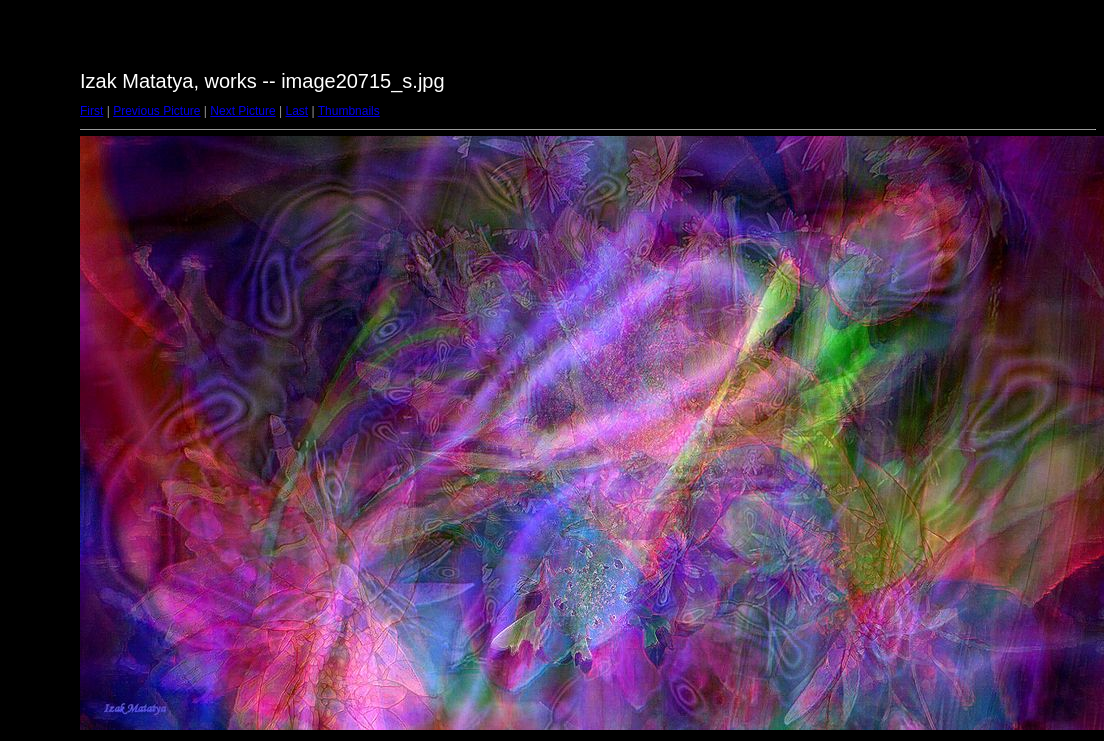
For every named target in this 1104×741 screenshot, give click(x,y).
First (91, 111)
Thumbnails (349, 111)
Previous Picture (156, 111)
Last (296, 111)
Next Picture (242, 111)
